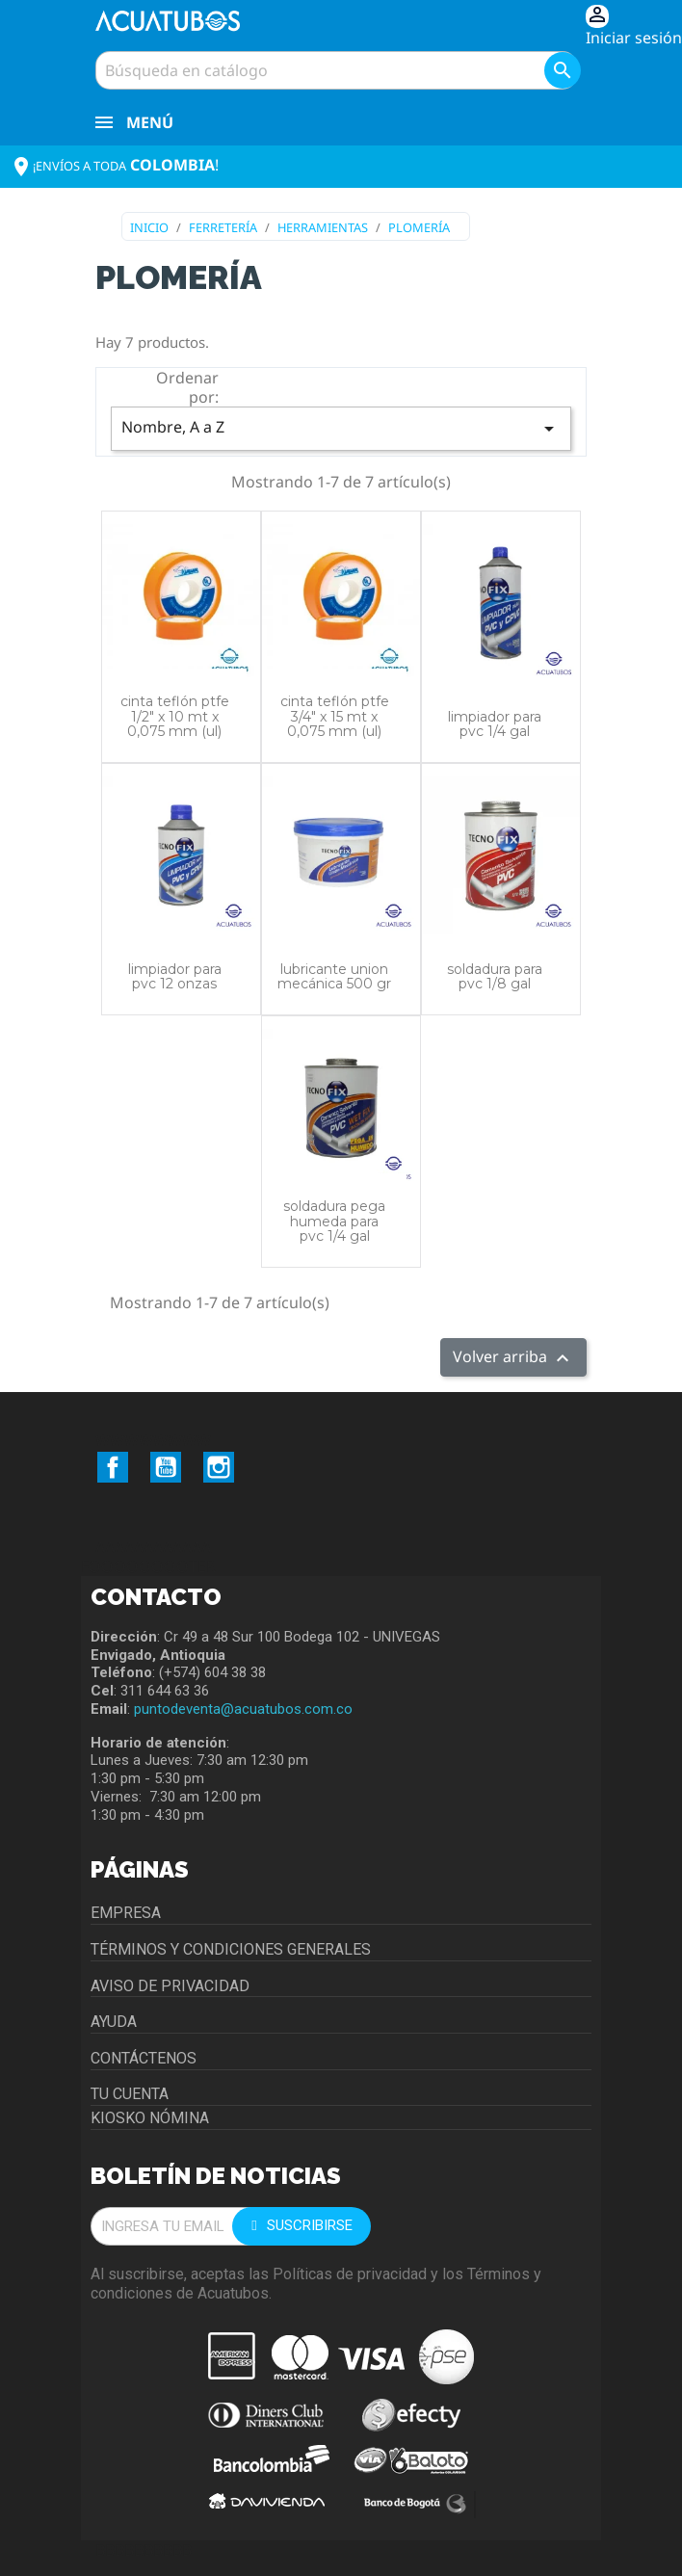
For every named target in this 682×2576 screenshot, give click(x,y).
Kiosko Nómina (150, 2118)
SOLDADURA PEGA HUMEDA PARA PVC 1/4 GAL (334, 1221)
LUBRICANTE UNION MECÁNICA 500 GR (334, 976)
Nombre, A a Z (341, 428)
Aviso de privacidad (170, 1986)
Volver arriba (513, 1358)
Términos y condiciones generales (231, 1949)
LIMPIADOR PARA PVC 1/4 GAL (494, 724)
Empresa (126, 1913)
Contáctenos (144, 2058)
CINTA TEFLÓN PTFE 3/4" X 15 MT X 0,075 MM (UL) (334, 716)
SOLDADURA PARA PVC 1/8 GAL (494, 976)
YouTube (165, 1467)
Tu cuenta (130, 2094)
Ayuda (114, 2021)
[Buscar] (336, 70)
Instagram (218, 1467)
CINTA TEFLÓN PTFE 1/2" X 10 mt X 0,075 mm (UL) (174, 716)
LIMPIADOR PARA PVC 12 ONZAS (175, 976)
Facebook (112, 1467)
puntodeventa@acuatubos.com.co (243, 1709)
